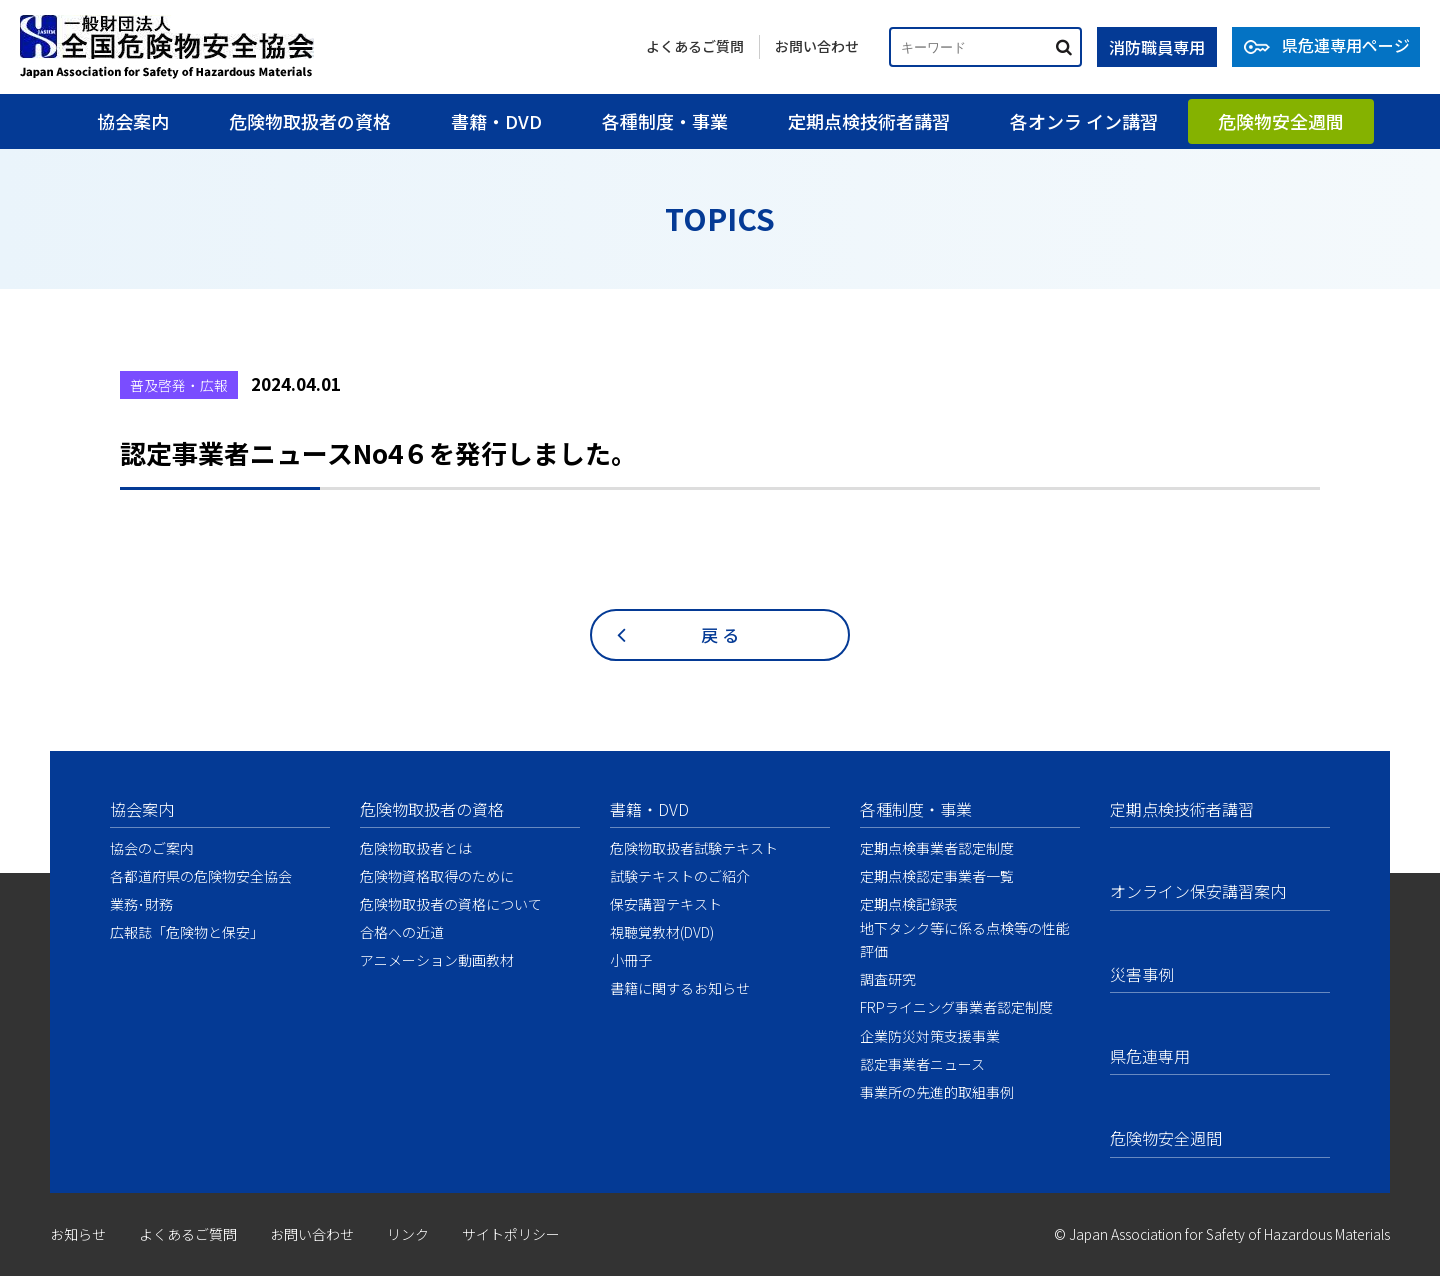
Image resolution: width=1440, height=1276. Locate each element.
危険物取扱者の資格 (310, 121)
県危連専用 (1150, 1056)
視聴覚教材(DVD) (662, 932)
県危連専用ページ (1346, 45)
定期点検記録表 (909, 904)
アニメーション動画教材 (437, 960)
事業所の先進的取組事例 (937, 1092)
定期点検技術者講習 (869, 121)
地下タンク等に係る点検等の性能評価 (965, 939)
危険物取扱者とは (416, 848)
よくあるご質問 (695, 46)
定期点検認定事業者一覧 (937, 876)
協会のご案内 (152, 848)
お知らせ (78, 1234)
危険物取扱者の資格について (451, 904)
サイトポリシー (511, 1234)
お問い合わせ (817, 46)
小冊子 (631, 960)
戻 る (720, 634)
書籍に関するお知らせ (680, 988)
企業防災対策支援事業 (930, 1036)
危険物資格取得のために (437, 876)
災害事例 (1142, 974)
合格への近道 (402, 932)
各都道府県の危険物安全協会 (201, 876)
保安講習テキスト (666, 904)
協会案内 (133, 121)
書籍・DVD (496, 121)
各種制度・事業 (665, 121)
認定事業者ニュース (922, 1064)
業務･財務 (141, 904)
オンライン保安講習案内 (1198, 891)
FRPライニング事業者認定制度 (956, 1007)
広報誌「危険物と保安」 (187, 932)
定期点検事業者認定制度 (937, 848)
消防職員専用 (1157, 47)
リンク (408, 1234)
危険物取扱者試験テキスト (694, 848)
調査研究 (888, 979)
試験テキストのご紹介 (680, 876)
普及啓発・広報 (179, 385)
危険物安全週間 (1281, 121)
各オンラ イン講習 (1084, 121)
